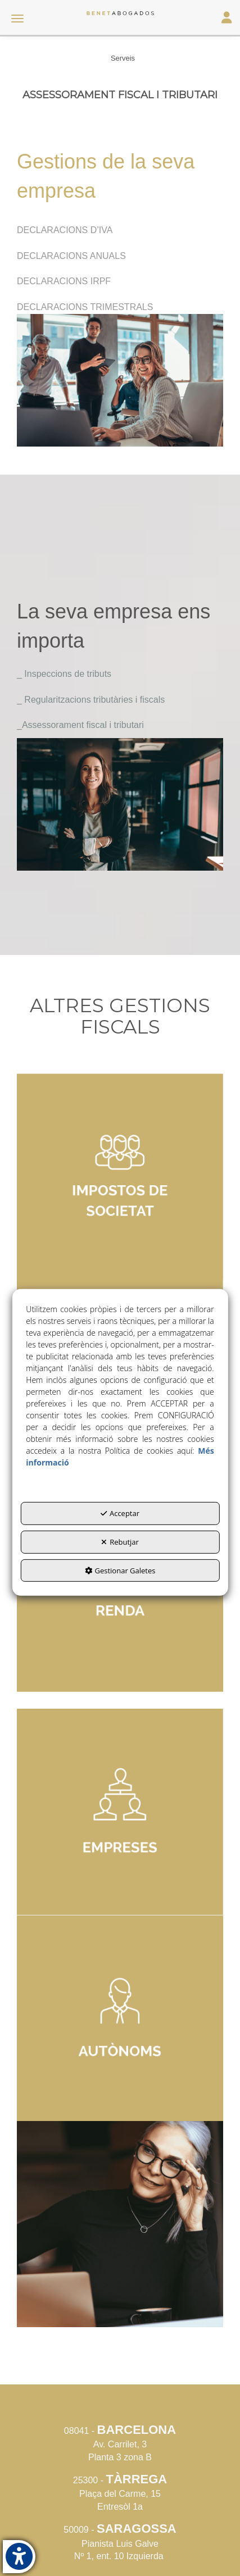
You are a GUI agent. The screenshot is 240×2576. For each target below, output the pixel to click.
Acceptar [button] (120, 1513)
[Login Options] (226, 19)
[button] (120, 13)
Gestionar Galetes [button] (120, 1570)
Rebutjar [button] (120, 1542)
